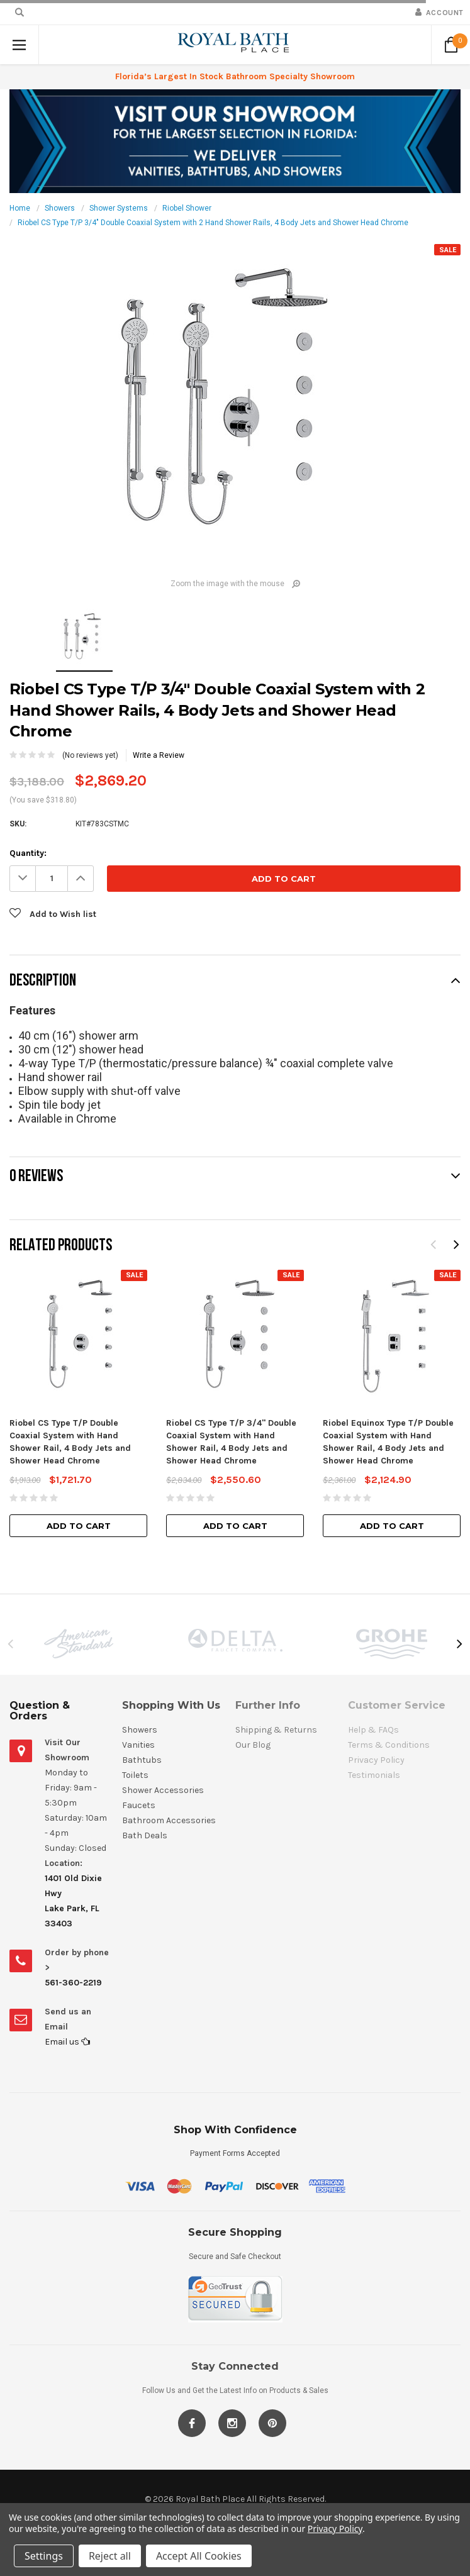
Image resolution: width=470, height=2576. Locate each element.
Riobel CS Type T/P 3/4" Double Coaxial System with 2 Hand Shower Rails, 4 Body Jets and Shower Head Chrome (213, 222)
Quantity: (28, 853)
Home (19, 208)
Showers (60, 208)
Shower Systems (118, 208)
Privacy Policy (335, 2528)
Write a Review (158, 755)
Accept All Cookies (199, 2556)
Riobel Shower (186, 208)
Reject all (110, 2556)
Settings (44, 2556)
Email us (67, 2041)
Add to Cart (79, 1526)
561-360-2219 (73, 1982)
